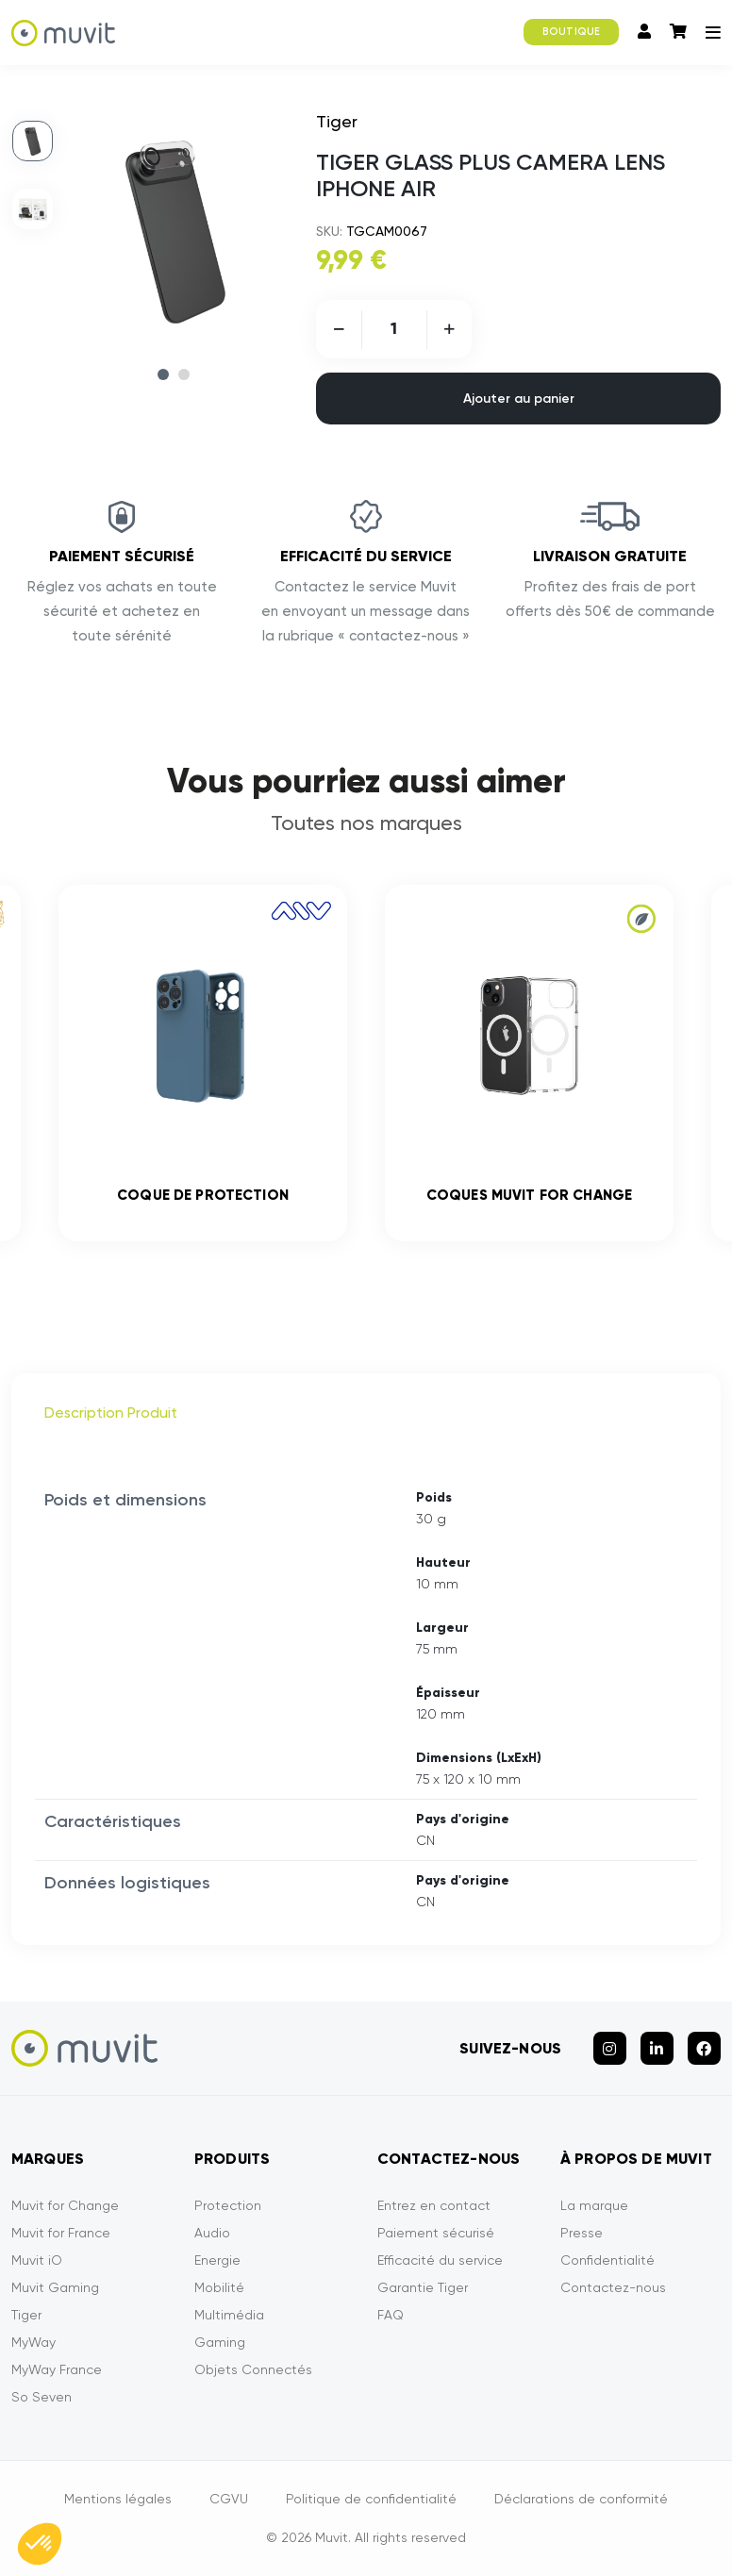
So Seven (41, 2396)
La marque (594, 2205)
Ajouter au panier (518, 399)
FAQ (390, 2314)
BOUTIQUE (571, 31)
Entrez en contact (434, 2205)
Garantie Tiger (422, 2287)
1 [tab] (163, 374)
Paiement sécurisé (435, 2232)
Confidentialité (607, 2260)
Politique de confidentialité (371, 2498)
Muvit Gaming (55, 2287)
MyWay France (56, 2369)
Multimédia (229, 2314)
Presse (581, 2232)
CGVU (228, 2498)
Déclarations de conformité (581, 2498)
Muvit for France (60, 2232)
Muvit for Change (65, 2205)
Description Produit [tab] (110, 1412)
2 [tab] (184, 374)
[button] (39, 2544)
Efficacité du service (440, 2260)
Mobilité (219, 2287)
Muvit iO (36, 2260)
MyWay (33, 2342)
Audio (212, 2232)
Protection (227, 2205)
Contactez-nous (613, 2287)
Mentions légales (118, 2498)
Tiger (26, 2314)
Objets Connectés (253, 2369)
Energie (217, 2260)
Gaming (219, 2342)
